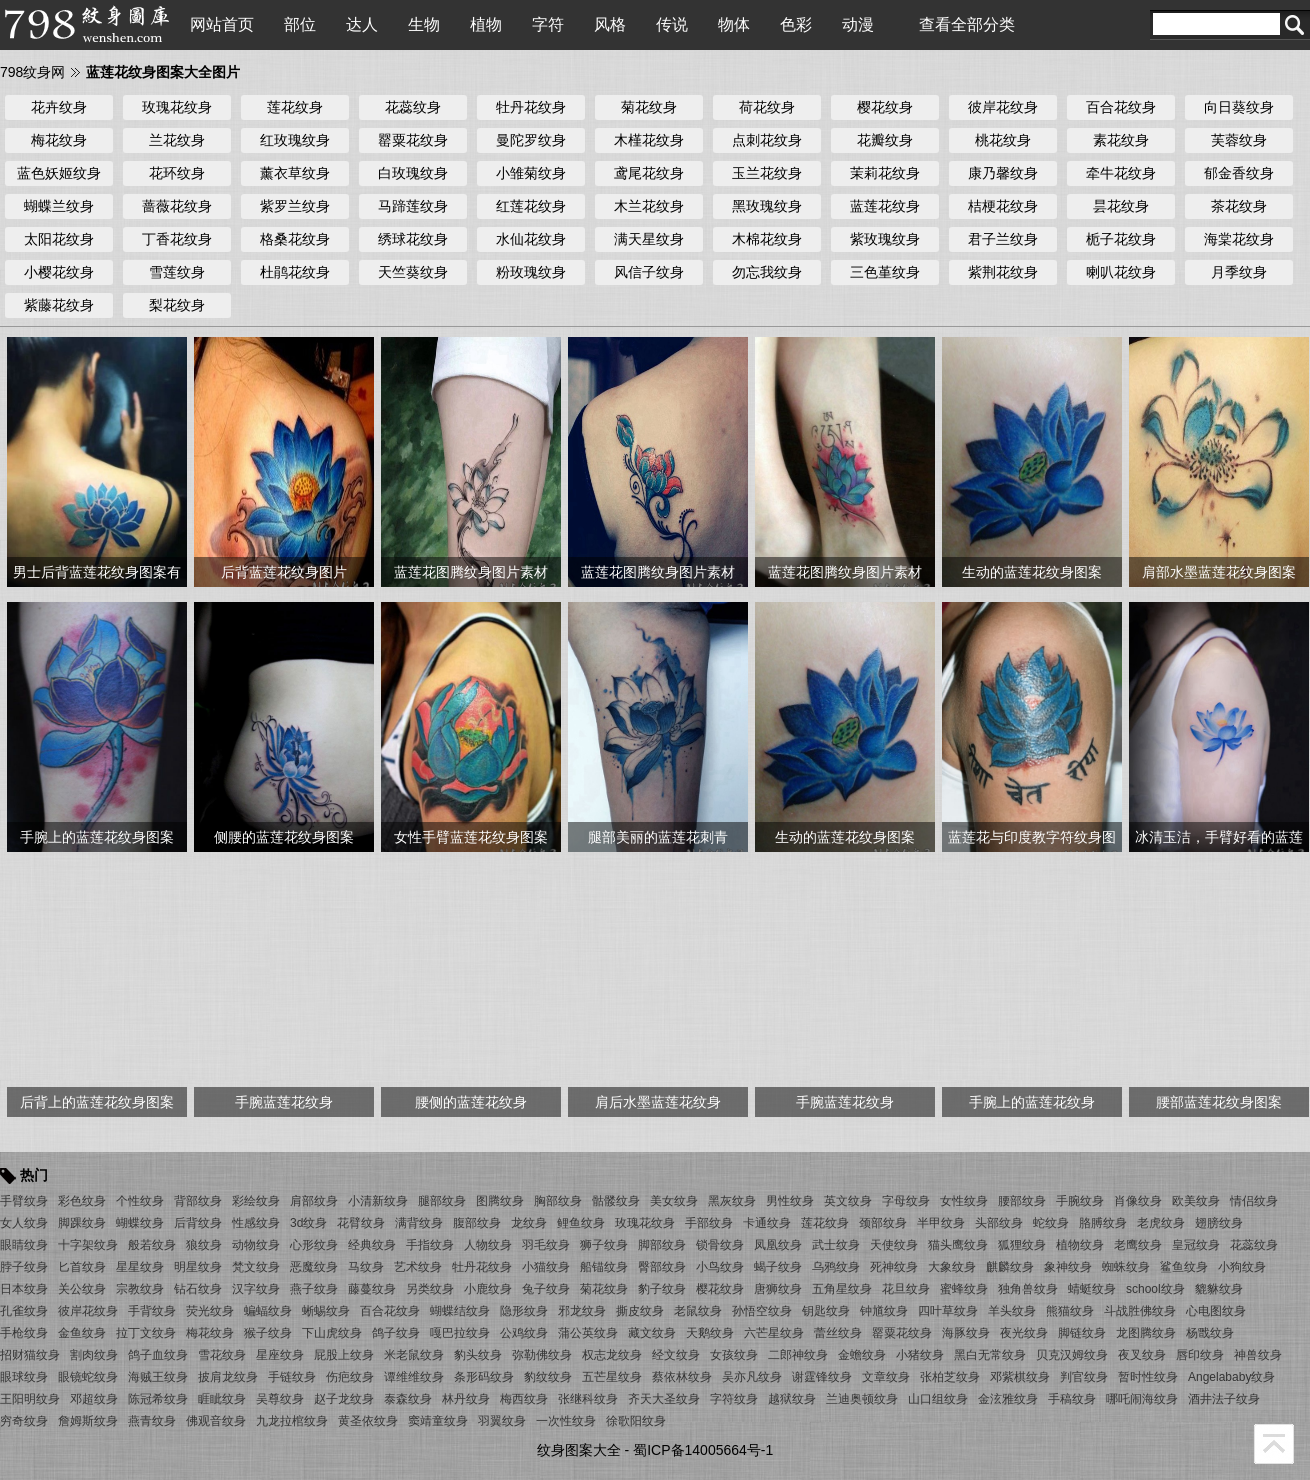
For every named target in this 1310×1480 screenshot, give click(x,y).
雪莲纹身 (177, 272)
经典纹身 (372, 1245)
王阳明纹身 (30, 1399)
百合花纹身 (1121, 107)
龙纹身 (529, 1223)
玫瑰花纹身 (177, 107)
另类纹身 (430, 1289)
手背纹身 (152, 1311)
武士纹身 (836, 1245)
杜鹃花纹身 (295, 272)
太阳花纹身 (59, 239)
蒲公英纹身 (588, 1333)
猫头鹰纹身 (958, 1245)
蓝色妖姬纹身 (59, 173)
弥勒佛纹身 (542, 1355)
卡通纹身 (767, 1223)
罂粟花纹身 (413, 140)
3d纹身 (308, 1223)
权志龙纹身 (612, 1355)
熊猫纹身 (1070, 1311)
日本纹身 (24, 1289)
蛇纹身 (1051, 1223)
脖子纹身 (24, 1267)
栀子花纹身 (1121, 239)
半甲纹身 (941, 1223)
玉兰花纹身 (767, 173)
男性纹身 (790, 1201)
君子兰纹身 (1003, 239)
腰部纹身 (1022, 1201)
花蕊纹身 (413, 107)
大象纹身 (952, 1267)
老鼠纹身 (698, 1311)
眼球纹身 (24, 1377)
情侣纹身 (1254, 1201)
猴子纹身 (268, 1333)
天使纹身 (894, 1245)
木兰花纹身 (649, 206)
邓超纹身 (94, 1399)
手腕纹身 (1080, 1201)
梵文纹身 (256, 1267)
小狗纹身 (1242, 1267)
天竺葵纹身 (413, 272)
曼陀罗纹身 (531, 140)
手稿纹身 (1072, 1399)
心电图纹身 (1216, 1311)
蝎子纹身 (778, 1267)
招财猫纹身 (30, 1355)
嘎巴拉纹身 (460, 1333)
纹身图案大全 (579, 1450)
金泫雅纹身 (1008, 1399)
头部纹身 (999, 1223)
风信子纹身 (649, 272)
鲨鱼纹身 (1184, 1267)
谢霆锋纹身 (822, 1377)
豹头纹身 (478, 1355)
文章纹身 (886, 1377)
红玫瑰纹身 (295, 140)
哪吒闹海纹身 (1142, 1399)
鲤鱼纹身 (581, 1223)
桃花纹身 (1003, 140)
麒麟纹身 (1010, 1267)
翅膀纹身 (1219, 1223)
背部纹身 (198, 1201)
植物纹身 (1080, 1245)
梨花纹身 (177, 305)
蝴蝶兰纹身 (59, 206)
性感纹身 (256, 1223)
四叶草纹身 (948, 1311)
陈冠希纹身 (158, 1399)
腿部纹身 (442, 1201)
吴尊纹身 (280, 1399)
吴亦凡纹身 (752, 1377)
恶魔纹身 (314, 1267)
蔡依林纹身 (682, 1377)
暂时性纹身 (1148, 1377)
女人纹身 (24, 1223)
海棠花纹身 (1239, 239)
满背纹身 (419, 1223)
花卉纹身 (59, 107)
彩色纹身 (82, 1201)
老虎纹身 (1161, 1223)
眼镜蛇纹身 (88, 1377)
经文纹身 (676, 1355)
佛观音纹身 (216, 1421)
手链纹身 (292, 1377)
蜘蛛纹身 (1126, 1267)
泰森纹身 (408, 1399)
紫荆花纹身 (1003, 272)
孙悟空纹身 (762, 1311)
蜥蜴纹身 (326, 1311)
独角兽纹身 (1028, 1289)
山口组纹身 (938, 1399)
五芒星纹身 (612, 1377)
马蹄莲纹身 (413, 206)
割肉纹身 (94, 1355)
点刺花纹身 (767, 140)
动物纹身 (256, 1245)
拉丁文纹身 (146, 1333)
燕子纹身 (314, 1289)
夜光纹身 (1024, 1333)
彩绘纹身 (256, 1201)
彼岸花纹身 (1003, 107)
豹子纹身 (662, 1289)
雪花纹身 (222, 1355)
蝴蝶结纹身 (460, 1311)
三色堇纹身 (885, 272)
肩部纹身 (314, 1201)
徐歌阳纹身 (636, 1421)
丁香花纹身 (177, 239)
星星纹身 (140, 1267)
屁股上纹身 (344, 1355)
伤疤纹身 (350, 1377)
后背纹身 (198, 1223)
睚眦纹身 (222, 1399)
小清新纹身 (378, 1201)
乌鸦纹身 (836, 1267)
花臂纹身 (361, 1223)
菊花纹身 (649, 107)
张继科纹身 (588, 1399)
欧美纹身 (1196, 1201)
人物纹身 (488, 1245)
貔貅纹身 (1219, 1289)
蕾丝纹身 (838, 1333)
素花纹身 (1121, 140)
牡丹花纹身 (531, 107)
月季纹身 (1239, 272)
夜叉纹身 (1142, 1355)
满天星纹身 (649, 239)
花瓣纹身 (885, 140)
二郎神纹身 (798, 1355)
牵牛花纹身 (1121, 173)
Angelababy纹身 (1231, 1377)
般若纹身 (152, 1245)
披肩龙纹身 (228, 1377)
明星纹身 (198, 1267)
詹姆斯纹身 (88, 1421)
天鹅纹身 (710, 1333)
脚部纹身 (662, 1245)
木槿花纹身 (649, 140)
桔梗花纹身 (1003, 206)
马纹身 (366, 1267)
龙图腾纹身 (1146, 1333)
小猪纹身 (920, 1355)
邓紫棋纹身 (1020, 1377)
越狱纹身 (792, 1399)
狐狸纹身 (1022, 1245)
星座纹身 (280, 1355)
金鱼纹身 (82, 1333)
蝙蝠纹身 (268, 1311)
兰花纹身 (177, 140)
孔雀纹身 (24, 1311)
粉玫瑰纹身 (531, 272)
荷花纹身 (767, 107)
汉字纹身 (256, 1289)
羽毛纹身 (546, 1245)
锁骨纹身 (720, 1245)
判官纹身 (1084, 1377)
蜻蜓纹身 (1092, 1289)
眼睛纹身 (24, 1245)
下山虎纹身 (332, 1333)
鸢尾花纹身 (649, 173)
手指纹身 (430, 1245)
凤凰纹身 (778, 1245)
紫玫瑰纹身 (885, 239)
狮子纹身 (604, 1245)
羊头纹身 (1012, 1311)
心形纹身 (314, 1245)
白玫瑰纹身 (413, 173)
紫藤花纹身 (59, 305)
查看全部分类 (967, 24)
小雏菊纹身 (531, 173)
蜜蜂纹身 (964, 1289)
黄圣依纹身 (368, 1421)
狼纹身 (204, 1245)
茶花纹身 (1239, 206)
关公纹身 (82, 1289)
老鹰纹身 (1138, 1245)
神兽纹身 (1258, 1355)
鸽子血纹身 (158, 1355)
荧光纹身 (210, 1311)
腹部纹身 (477, 1223)
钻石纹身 (198, 1289)
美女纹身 (674, 1201)
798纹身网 (32, 72)
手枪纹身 (24, 1333)
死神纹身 (894, 1267)
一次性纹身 (566, 1421)
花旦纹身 (906, 1289)
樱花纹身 (885, 107)
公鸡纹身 (524, 1333)
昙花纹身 (1121, 206)
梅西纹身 (524, 1399)
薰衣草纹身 (295, 173)
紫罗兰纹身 (295, 206)
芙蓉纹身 (1239, 140)
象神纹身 (1068, 1267)
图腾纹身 (500, 1201)
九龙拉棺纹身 (292, 1421)
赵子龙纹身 (344, 1399)
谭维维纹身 (414, 1377)
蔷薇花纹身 (177, 206)
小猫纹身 (546, 1267)
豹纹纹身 (548, 1377)
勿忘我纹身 (767, 272)
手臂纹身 (24, 1201)
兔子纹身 (546, 1289)
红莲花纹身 (531, 206)
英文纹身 (848, 1201)
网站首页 (222, 24)
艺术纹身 (418, 1267)
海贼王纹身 (158, 1377)
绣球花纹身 (413, 239)
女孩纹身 (734, 1355)
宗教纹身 (140, 1289)
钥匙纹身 (826, 1311)
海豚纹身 (966, 1333)
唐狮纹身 (778, 1289)
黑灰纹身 (732, 1201)
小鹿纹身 (488, 1289)
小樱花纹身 (59, 272)
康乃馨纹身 (1003, 173)
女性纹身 (964, 1201)
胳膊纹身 (1103, 1223)
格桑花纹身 (295, 239)
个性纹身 (140, 1201)
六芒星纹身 (774, 1333)
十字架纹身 (88, 1245)
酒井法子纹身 (1224, 1399)
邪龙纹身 (582, 1311)
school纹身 (1155, 1289)
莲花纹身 (295, 107)
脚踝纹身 (82, 1223)
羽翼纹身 (502, 1421)
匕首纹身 (82, 1267)
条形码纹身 (484, 1377)
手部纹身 (709, 1223)
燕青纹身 (152, 1421)
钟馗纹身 (884, 1311)
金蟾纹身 (862, 1355)
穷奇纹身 (24, 1421)
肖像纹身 (1138, 1201)
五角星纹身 (842, 1289)
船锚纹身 (604, 1267)
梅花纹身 (59, 140)
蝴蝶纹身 (140, 1223)
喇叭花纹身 (1121, 272)
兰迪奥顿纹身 (862, 1399)
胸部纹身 (558, 1201)
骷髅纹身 (616, 1201)
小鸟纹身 (720, 1267)
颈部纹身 (883, 1223)
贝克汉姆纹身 (1072, 1355)
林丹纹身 (466, 1399)
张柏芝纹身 (950, 1377)
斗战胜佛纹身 (1140, 1311)
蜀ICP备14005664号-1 (703, 1450)
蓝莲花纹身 (885, 206)
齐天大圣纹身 (664, 1399)
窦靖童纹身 (438, 1421)
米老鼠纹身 (414, 1355)
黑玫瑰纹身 (767, 206)
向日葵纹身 (1239, 107)
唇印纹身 (1200, 1355)
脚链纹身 (1082, 1333)
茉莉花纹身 (885, 173)
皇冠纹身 (1196, 1245)
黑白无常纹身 (990, 1355)
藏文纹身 (652, 1333)
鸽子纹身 (396, 1333)
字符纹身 (734, 1399)
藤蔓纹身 (372, 1289)
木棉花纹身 (767, 239)
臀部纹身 (662, 1267)
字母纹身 (906, 1201)
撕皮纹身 (640, 1311)
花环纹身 (177, 173)
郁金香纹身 (1239, 173)
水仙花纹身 (531, 239)
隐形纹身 (524, 1311)
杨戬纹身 (1210, 1333)
